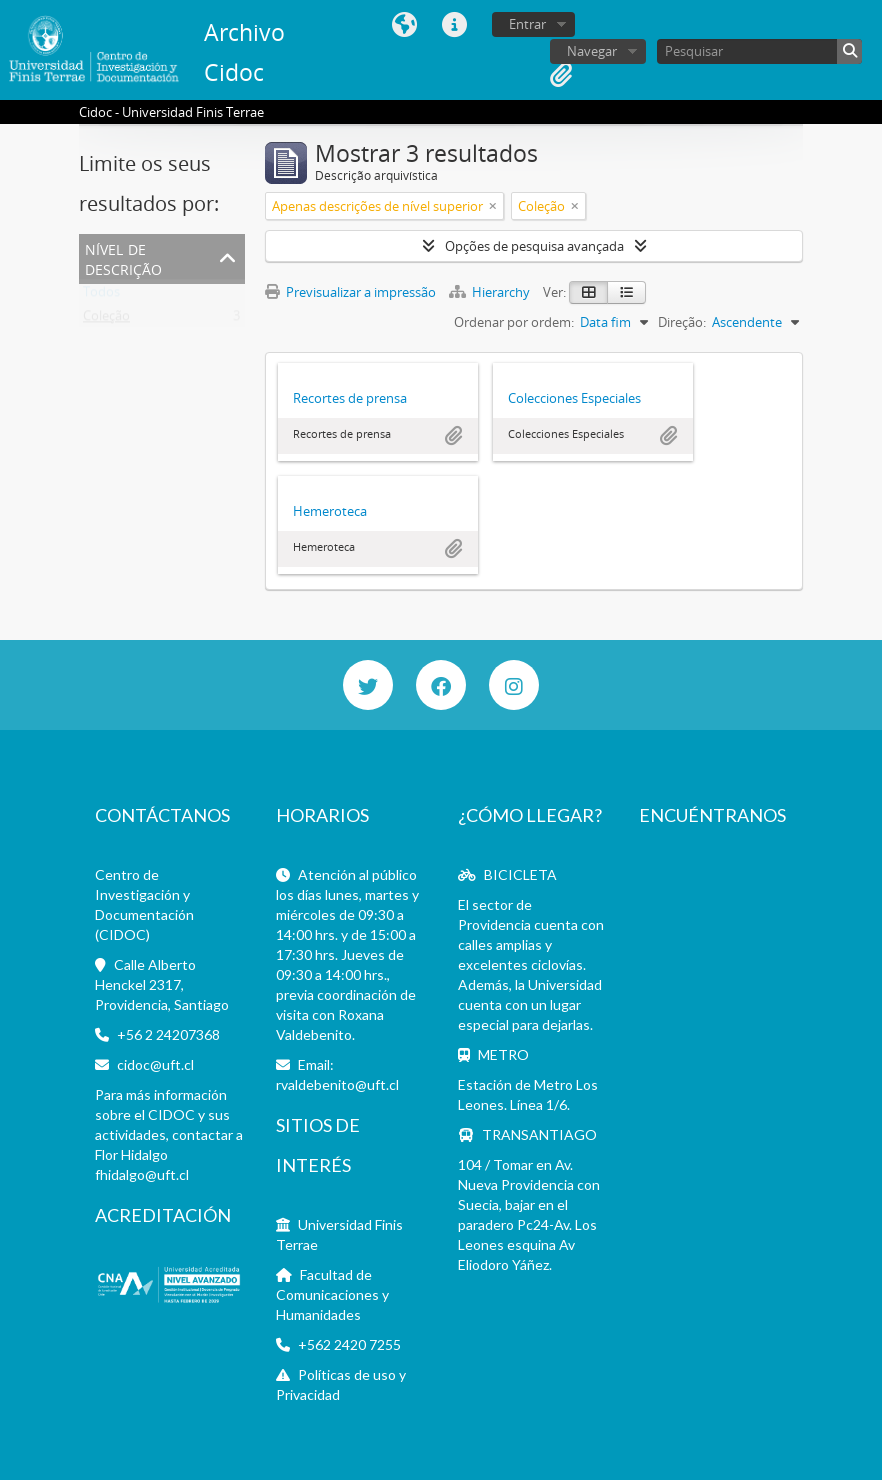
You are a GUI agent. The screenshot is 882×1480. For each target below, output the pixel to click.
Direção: (682, 322)
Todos (101, 296)
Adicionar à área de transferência (453, 436)
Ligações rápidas (455, 25)
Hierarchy (491, 292)
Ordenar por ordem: (514, 322)
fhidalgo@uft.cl (142, 1174)
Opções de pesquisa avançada (534, 246)
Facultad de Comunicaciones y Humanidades (332, 1294)
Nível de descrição (123, 257)
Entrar (527, 24)
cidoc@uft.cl (155, 1064)
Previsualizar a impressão (350, 292)
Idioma (405, 25)
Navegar (592, 51)
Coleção (106, 320)
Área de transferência (561, 75)
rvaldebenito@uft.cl (337, 1084)
